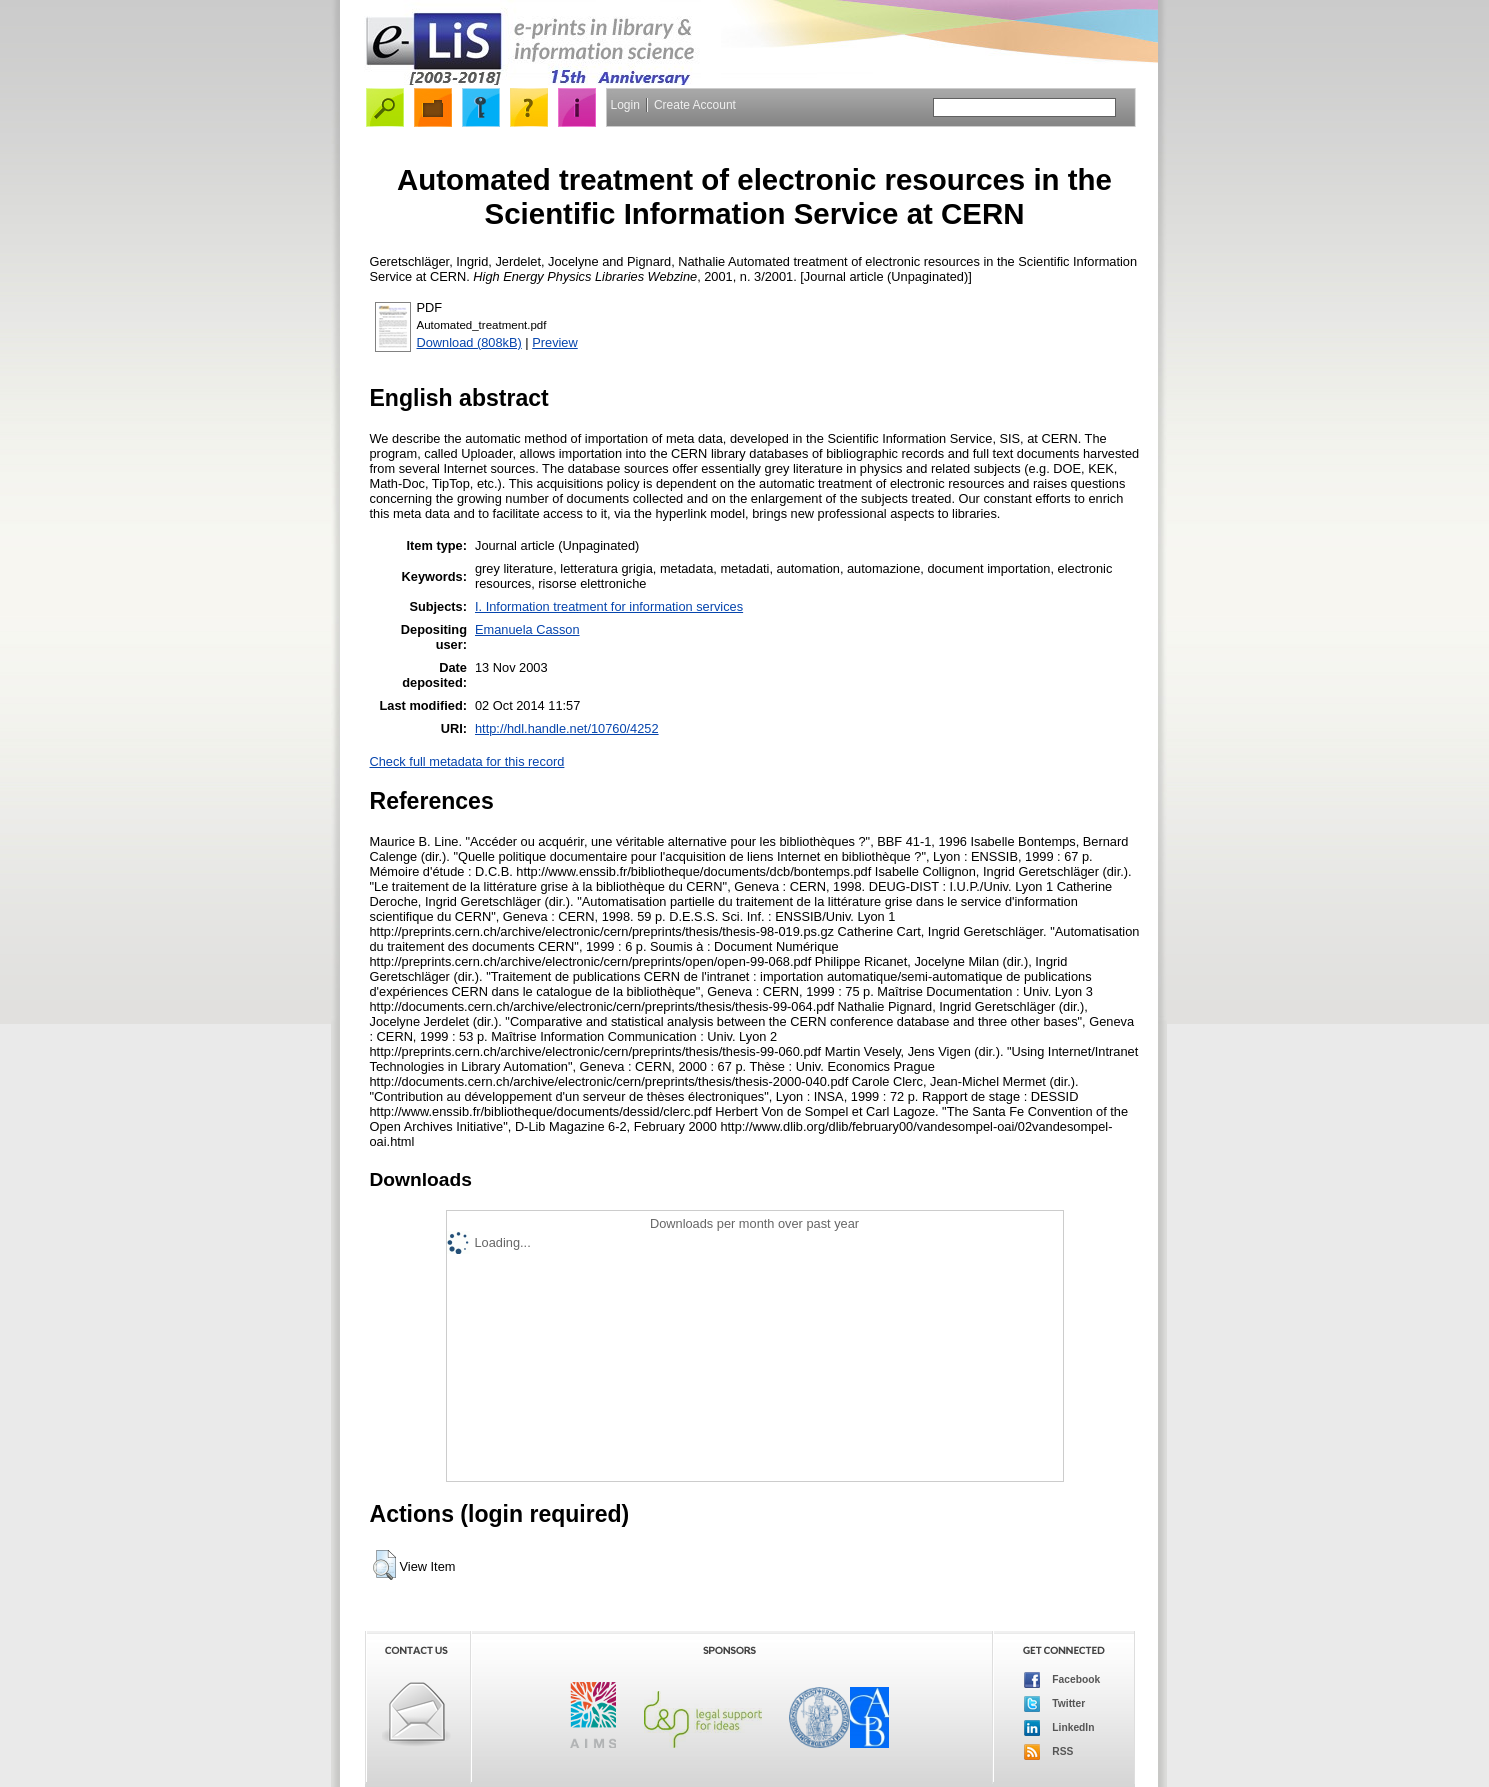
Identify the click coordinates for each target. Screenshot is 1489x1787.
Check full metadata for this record (467, 761)
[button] (384, 1565)
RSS (1049, 1752)
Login (625, 105)
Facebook (1062, 1680)
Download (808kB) (469, 342)
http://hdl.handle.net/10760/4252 (567, 728)
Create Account (695, 105)
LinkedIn (1059, 1728)
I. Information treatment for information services (609, 606)
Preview (555, 342)
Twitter (1055, 1704)
